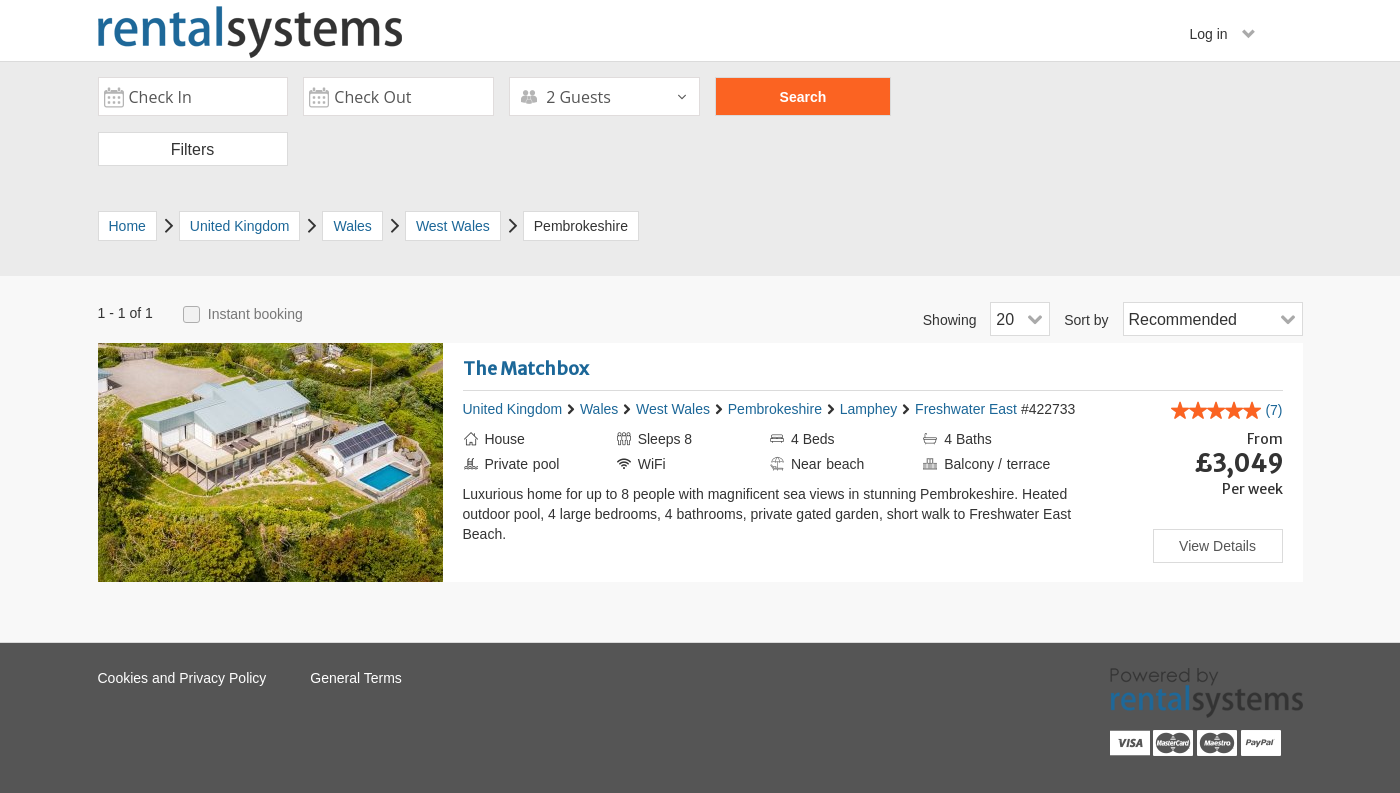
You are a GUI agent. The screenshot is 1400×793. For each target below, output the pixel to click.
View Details (1217, 546)
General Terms (356, 678)
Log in (1222, 34)
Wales (599, 409)
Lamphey (869, 409)
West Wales (673, 409)
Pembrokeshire (775, 409)
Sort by (1086, 320)
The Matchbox (526, 368)
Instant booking (255, 314)
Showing (950, 320)
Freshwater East (966, 409)
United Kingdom (513, 409)
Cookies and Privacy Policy (182, 678)
